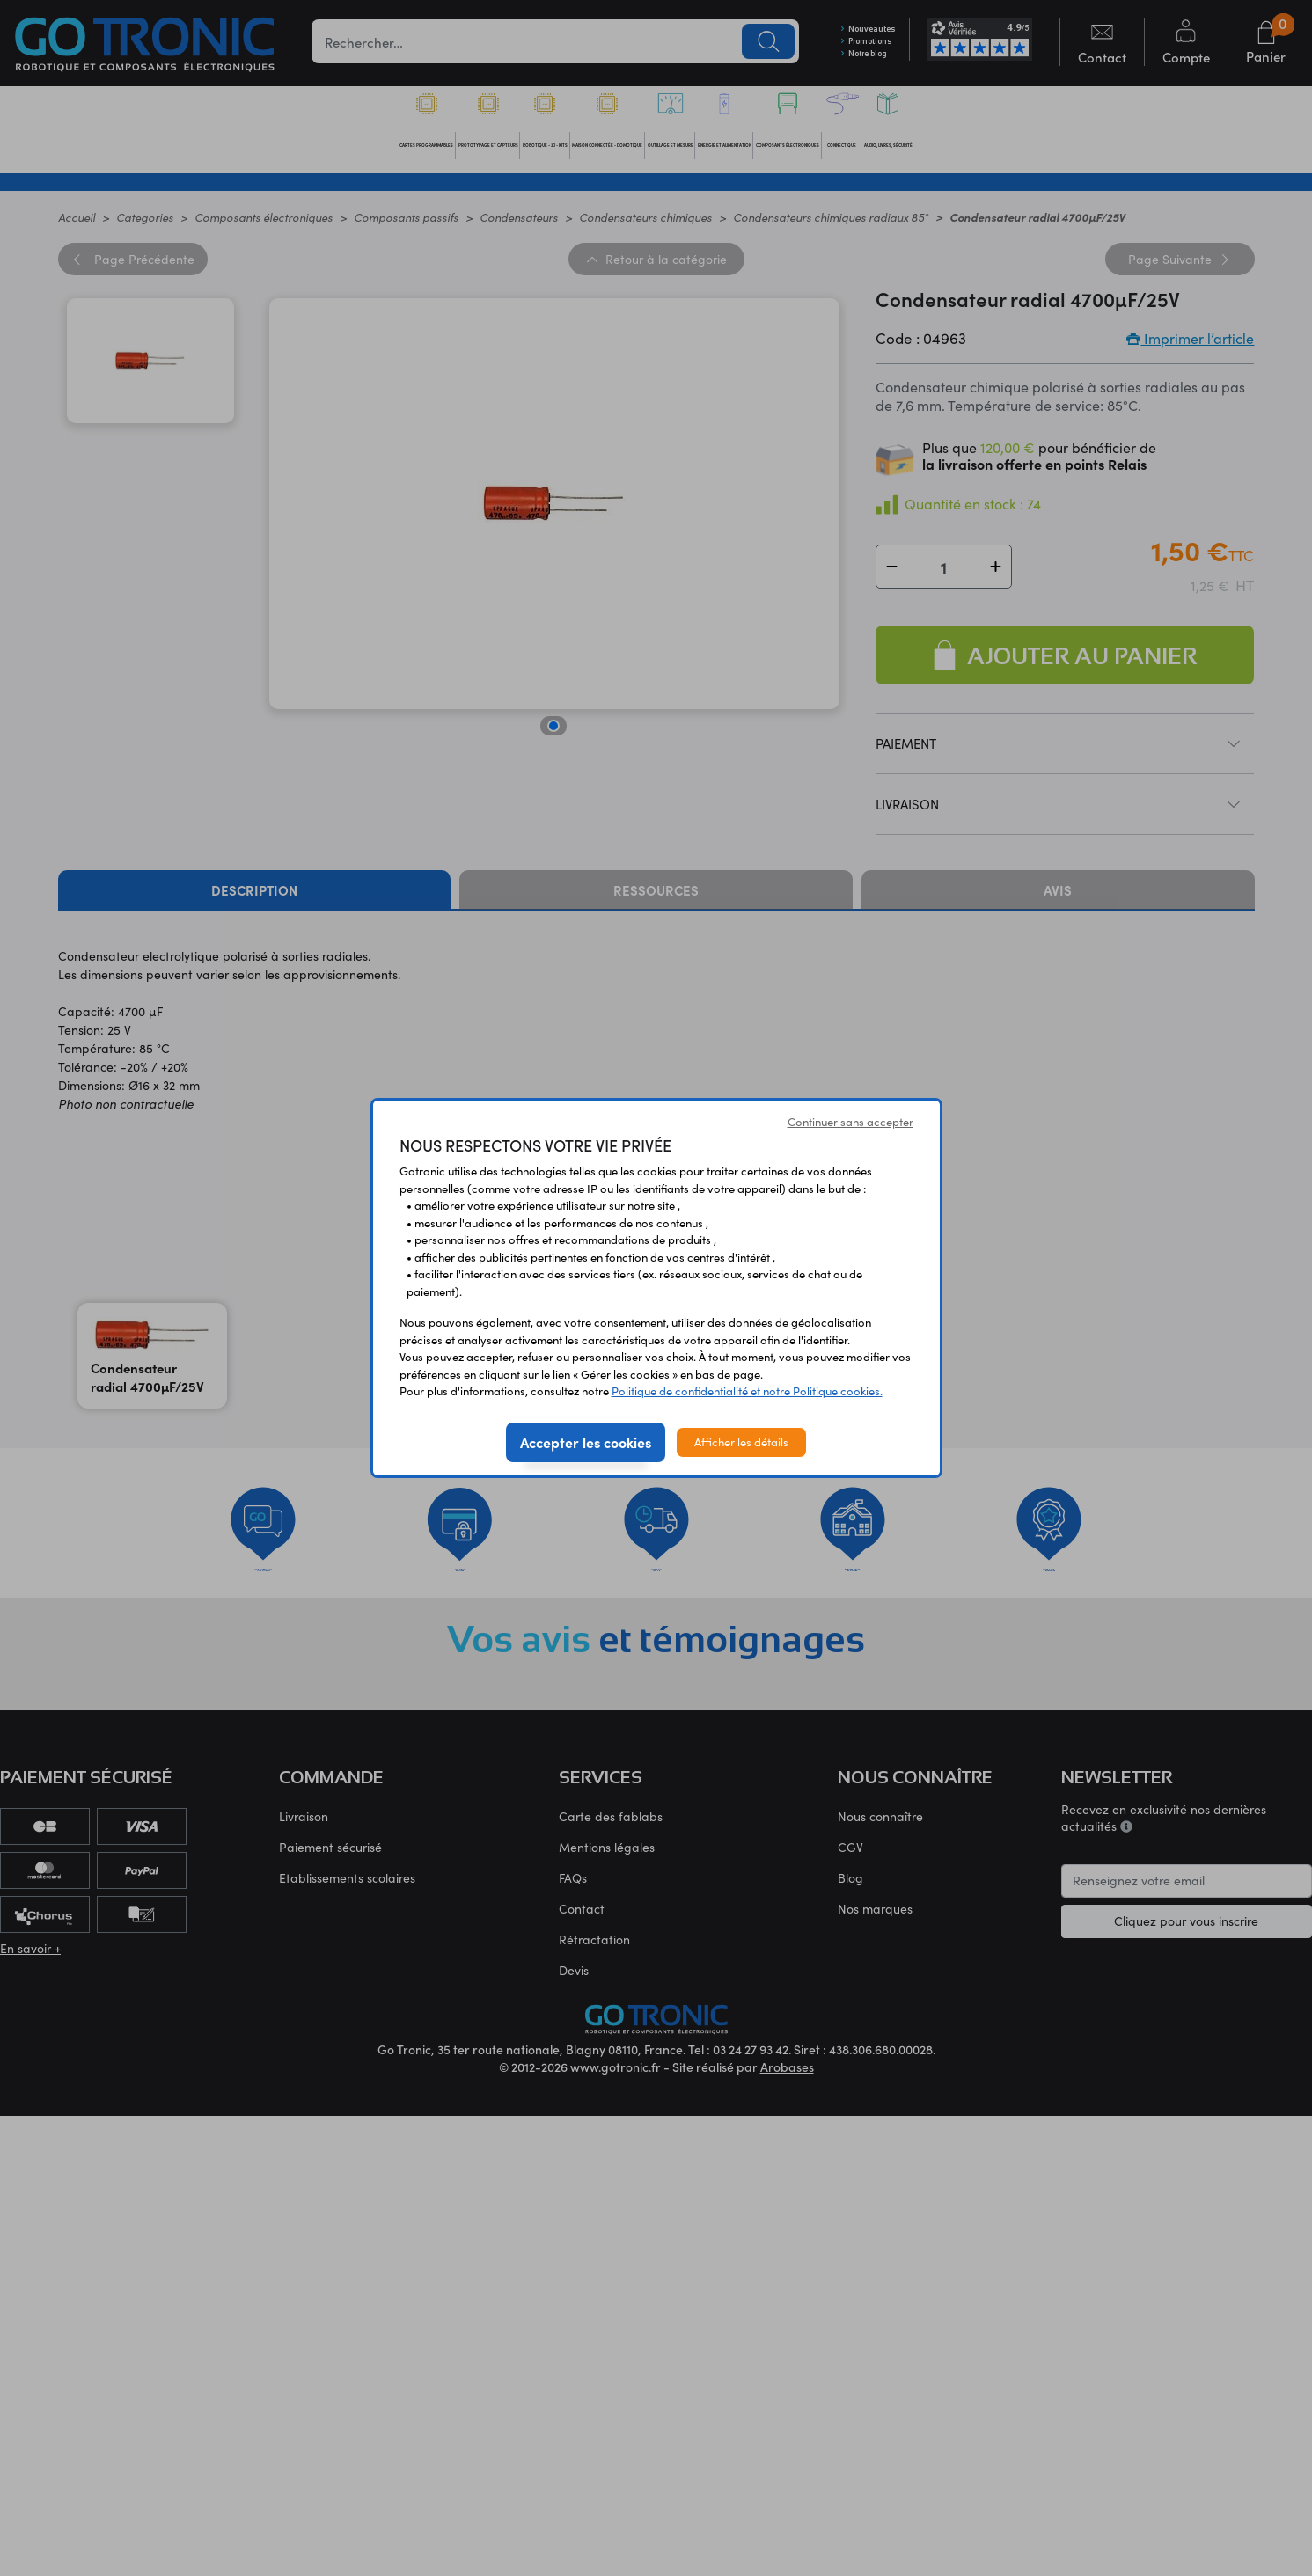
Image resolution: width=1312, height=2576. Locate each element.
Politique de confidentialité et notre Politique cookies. (747, 1391)
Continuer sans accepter (850, 1122)
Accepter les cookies (585, 1442)
